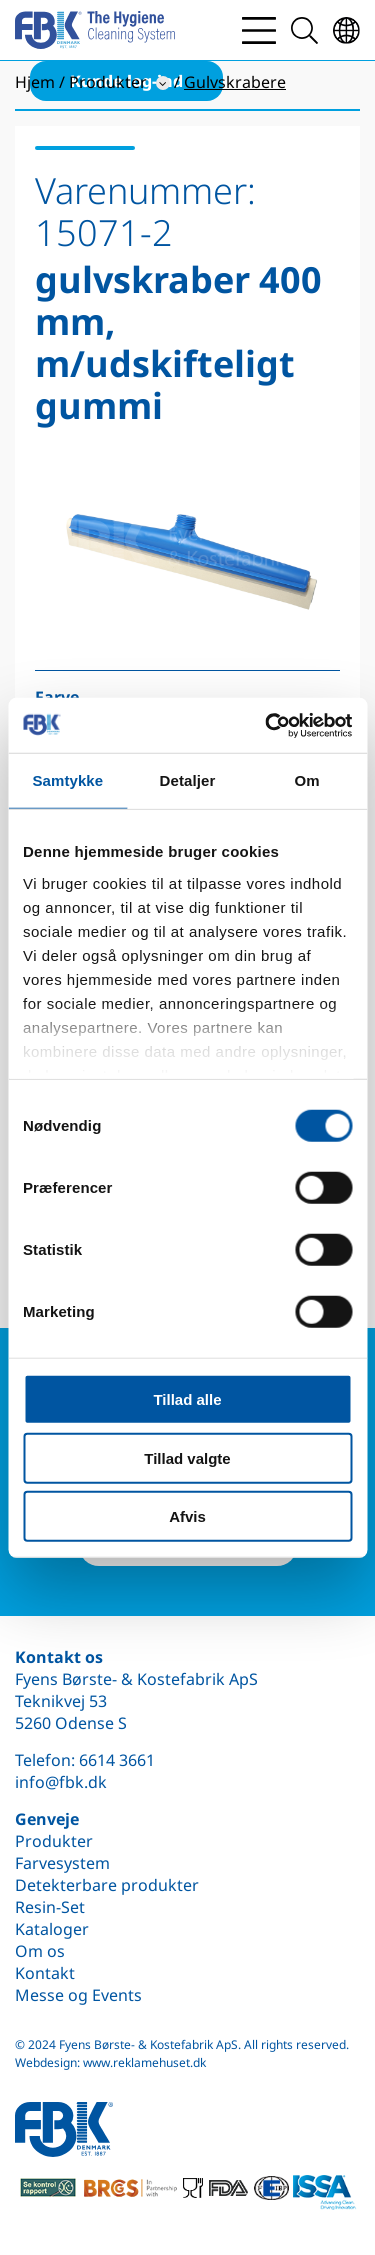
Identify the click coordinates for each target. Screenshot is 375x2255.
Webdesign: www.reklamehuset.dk (110, 2062)
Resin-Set (50, 1907)
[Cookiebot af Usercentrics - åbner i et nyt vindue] (267, 725)
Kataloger (52, 1929)
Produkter (54, 1841)
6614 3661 (117, 1760)
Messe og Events (78, 1995)
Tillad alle (187, 1399)
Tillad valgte (187, 1457)
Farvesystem (62, 1863)
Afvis (187, 1516)
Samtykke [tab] (67, 780)
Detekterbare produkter (107, 1885)
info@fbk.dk (61, 1782)
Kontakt (45, 1973)
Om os (40, 1951)
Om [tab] (307, 780)
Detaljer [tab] (188, 780)
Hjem (35, 82)
